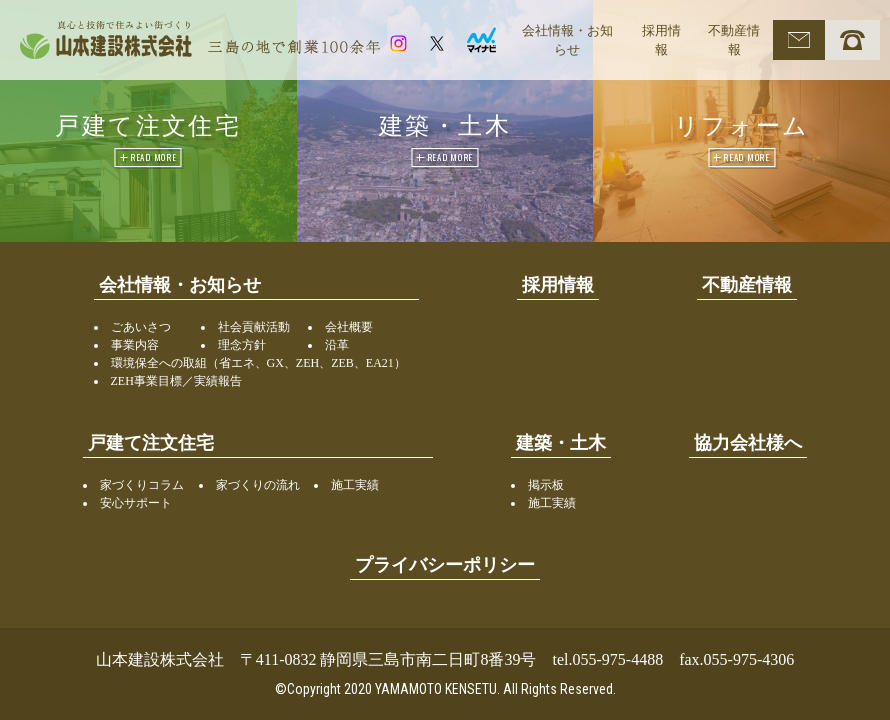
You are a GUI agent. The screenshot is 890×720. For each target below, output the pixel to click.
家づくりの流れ (258, 485)
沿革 (337, 345)
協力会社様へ (748, 443)
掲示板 (546, 485)
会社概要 (349, 327)
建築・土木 (561, 443)
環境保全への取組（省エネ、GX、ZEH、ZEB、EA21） (258, 363)
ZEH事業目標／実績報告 (176, 381)
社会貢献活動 (254, 327)
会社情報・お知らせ (567, 40)
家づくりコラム (142, 485)
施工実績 (355, 485)
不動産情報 (734, 40)
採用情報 (661, 40)
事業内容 (135, 345)
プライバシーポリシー (445, 565)
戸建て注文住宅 (151, 443)
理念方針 (242, 345)
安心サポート (136, 503)
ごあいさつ (141, 327)
